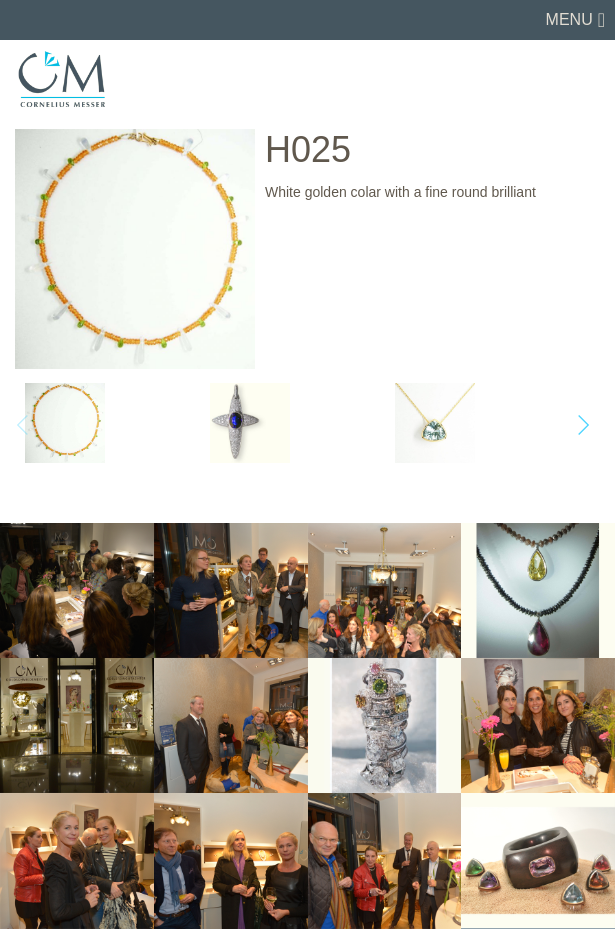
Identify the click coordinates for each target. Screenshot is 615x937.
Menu (569, 19)
